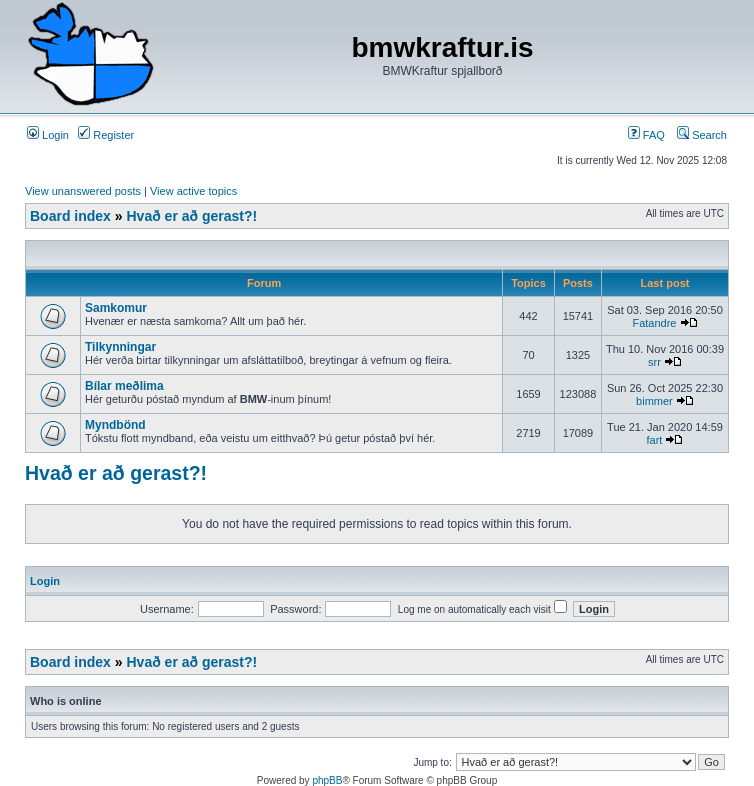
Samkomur (116, 308)
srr (654, 362)
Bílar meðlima (124, 386)
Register (106, 135)
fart (655, 440)
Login (48, 135)
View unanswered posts (83, 191)
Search (702, 135)
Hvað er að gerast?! (191, 216)
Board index (70, 216)
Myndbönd (115, 425)
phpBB (327, 780)
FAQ (646, 135)
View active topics (193, 191)
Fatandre (654, 323)
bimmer (654, 401)
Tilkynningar (120, 347)
